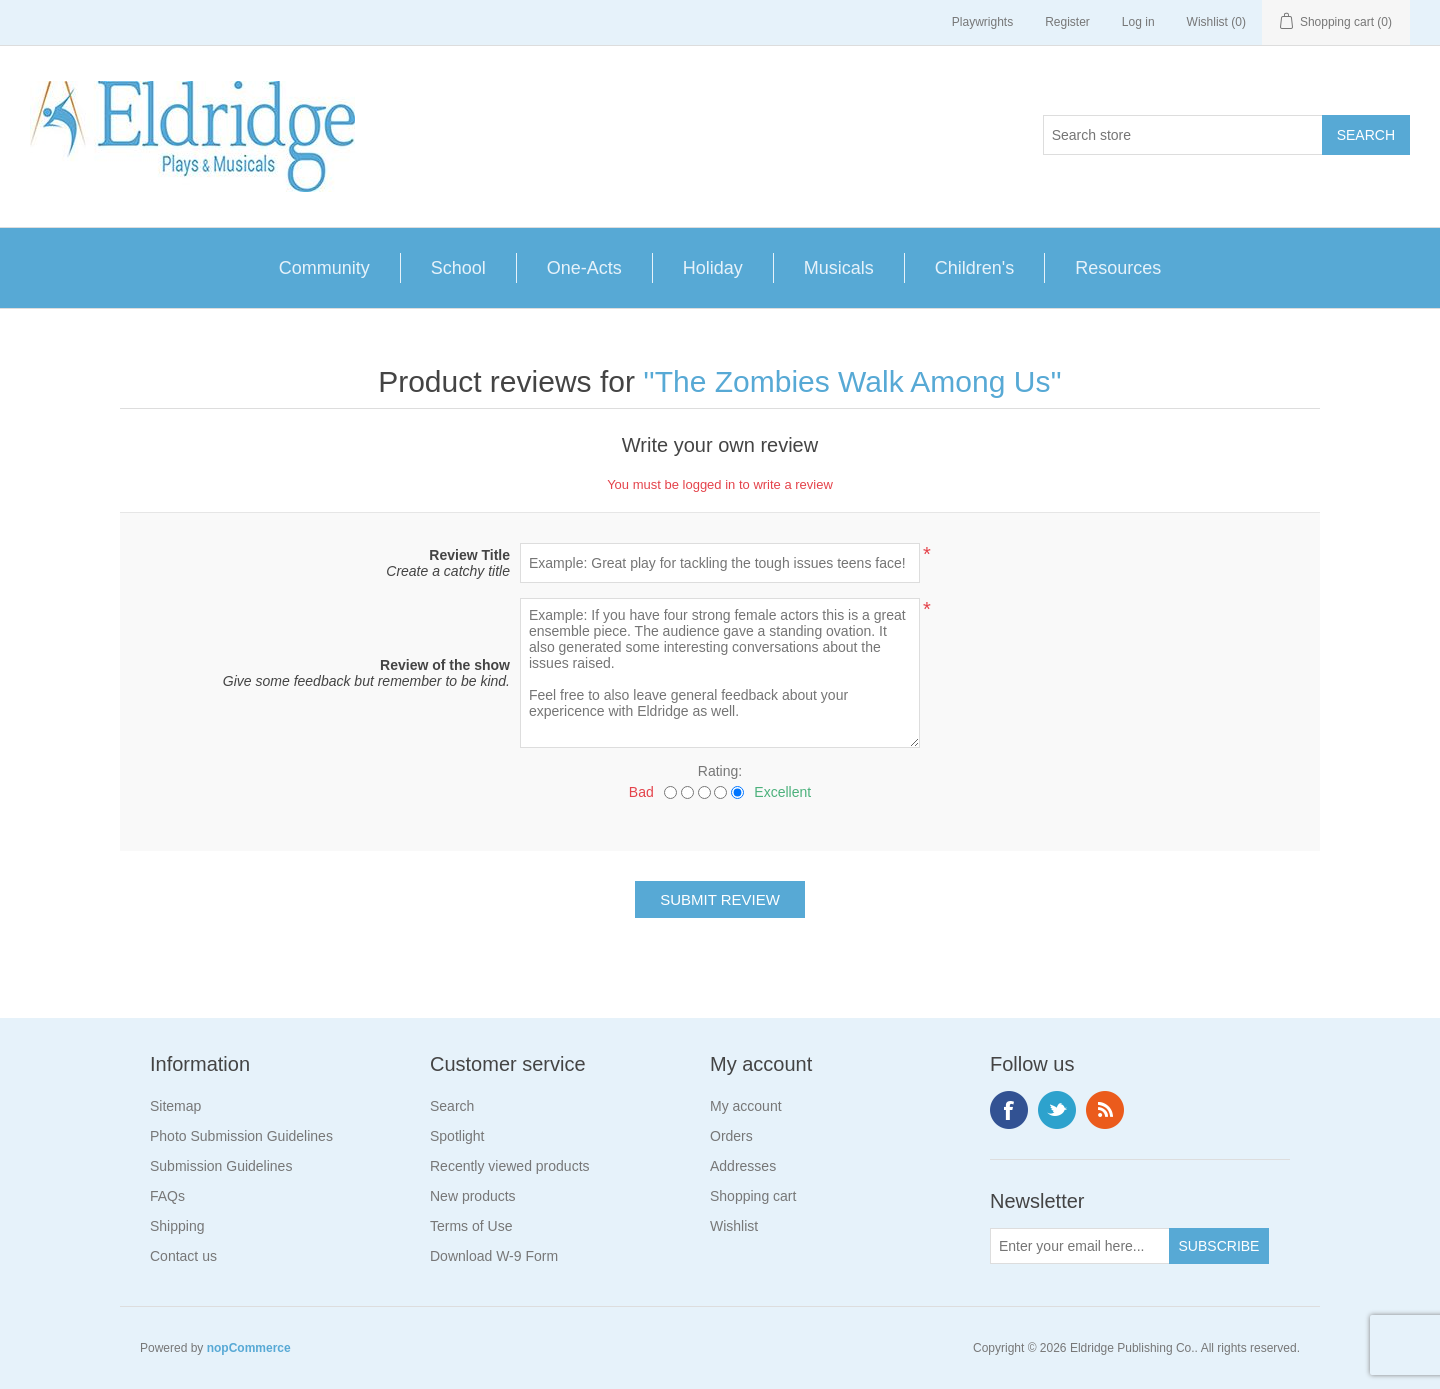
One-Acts (584, 268)
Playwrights (982, 22)
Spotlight (457, 1136)
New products (473, 1196)
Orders (731, 1136)
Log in (1138, 22)
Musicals (839, 268)
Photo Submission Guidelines (241, 1136)
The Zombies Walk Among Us (853, 381)
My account (746, 1106)
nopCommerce (249, 1348)
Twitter (1057, 1110)
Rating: (720, 771)
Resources (1118, 268)
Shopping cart (753, 1196)
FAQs (167, 1196)
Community (324, 268)
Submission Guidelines (221, 1166)
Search (452, 1106)
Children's (974, 268)
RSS (1105, 1110)
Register (1067, 22)
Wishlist (734, 1226)
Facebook (1009, 1110)
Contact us (183, 1256)
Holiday (713, 268)
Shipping (177, 1226)
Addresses (743, 1166)
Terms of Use (471, 1226)
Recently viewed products (510, 1166)
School (458, 268)
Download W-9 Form (494, 1256)
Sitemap (175, 1106)
